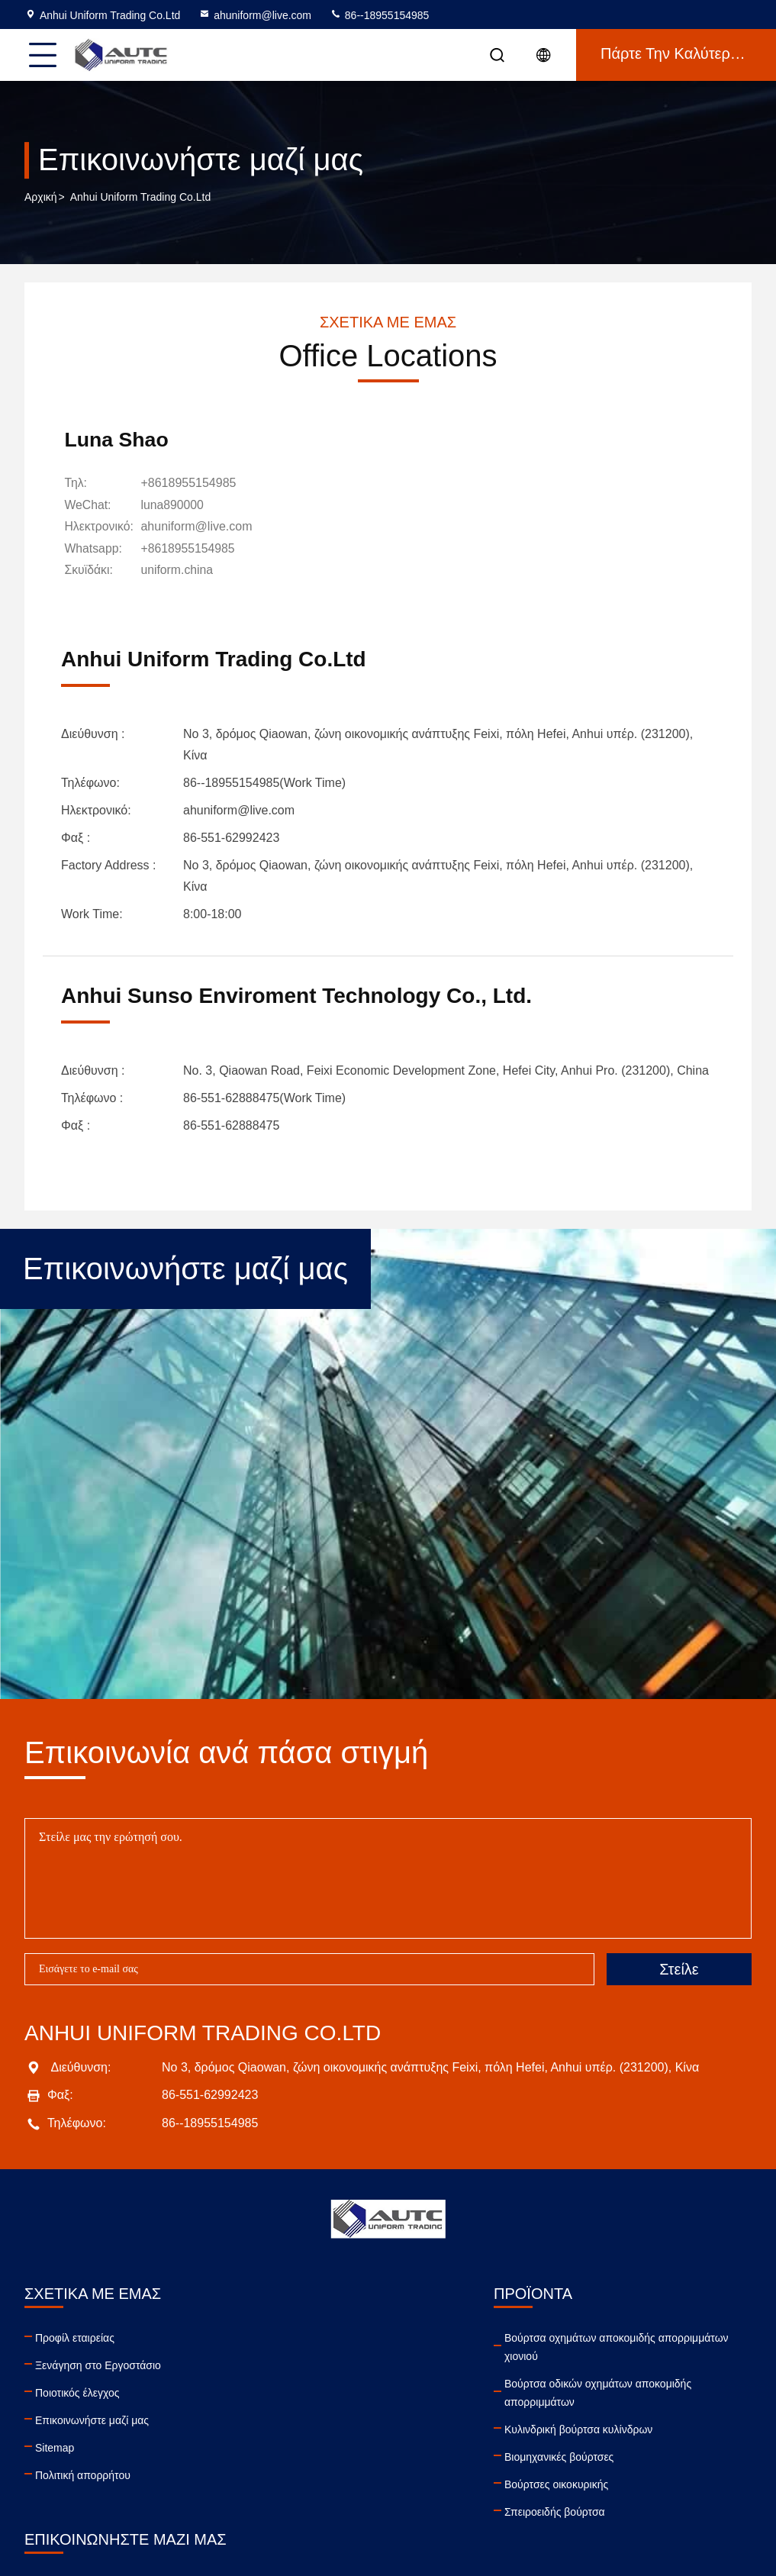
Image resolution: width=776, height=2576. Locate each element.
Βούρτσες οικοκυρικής (261, 2483)
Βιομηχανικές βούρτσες (263, 2455)
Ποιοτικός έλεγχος (77, 2391)
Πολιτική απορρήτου (82, 2474)
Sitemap (54, 2446)
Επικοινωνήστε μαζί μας (92, 2419)
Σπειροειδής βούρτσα (259, 2510)
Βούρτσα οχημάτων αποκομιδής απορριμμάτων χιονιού (321, 2345)
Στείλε (679, 1967)
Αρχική (40, 198)
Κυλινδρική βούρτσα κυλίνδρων (283, 2428)
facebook (515, 2457)
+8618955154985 (191, 484)
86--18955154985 (379, 15)
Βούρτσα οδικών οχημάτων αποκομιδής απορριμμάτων (302, 2391)
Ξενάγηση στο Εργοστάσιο (98, 2364)
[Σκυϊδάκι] (180, 570)
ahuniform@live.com (254, 15)
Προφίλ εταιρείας (74, 2336)
